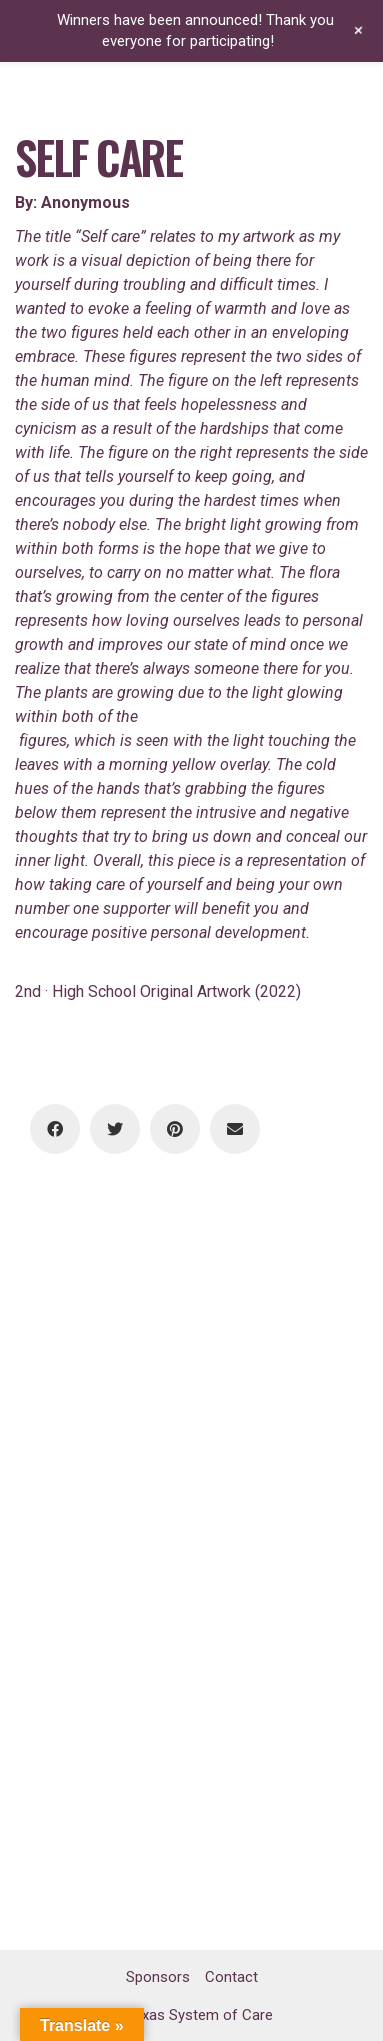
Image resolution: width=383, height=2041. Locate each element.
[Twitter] (115, 1129)
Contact (231, 1977)
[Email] (235, 1129)
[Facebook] (55, 1129)
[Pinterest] (175, 1129)
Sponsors (158, 1977)
